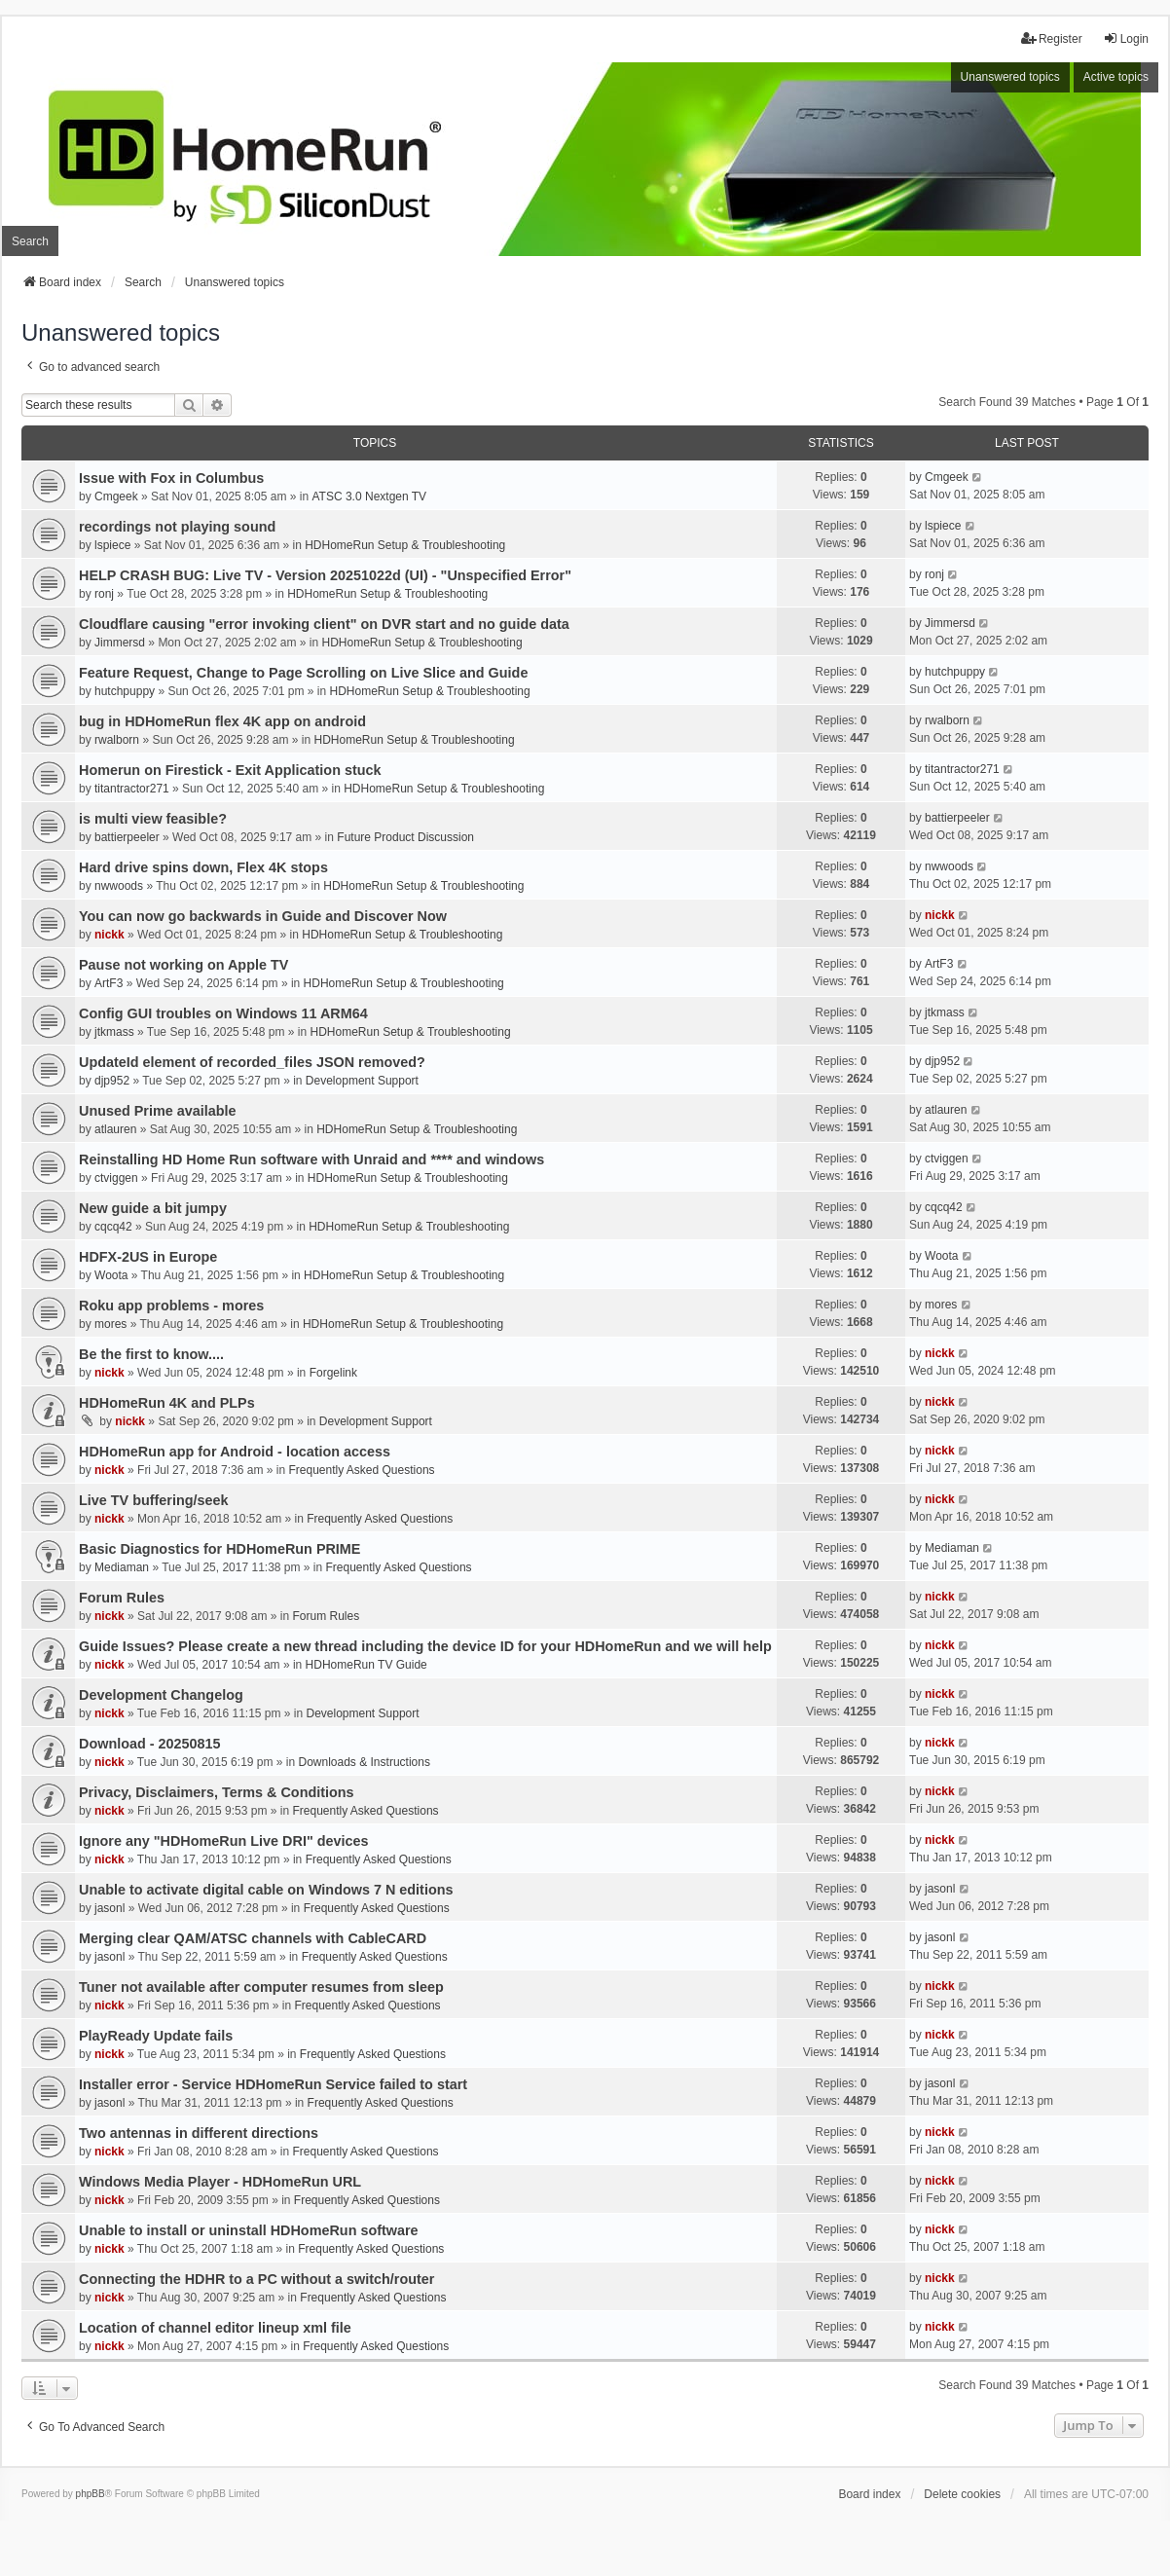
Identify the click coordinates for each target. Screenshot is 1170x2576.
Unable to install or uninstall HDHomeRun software (249, 2230)
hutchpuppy (124, 691)
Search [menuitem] (30, 241)
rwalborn (116, 740)
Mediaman (121, 1567)
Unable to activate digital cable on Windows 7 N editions (266, 1889)
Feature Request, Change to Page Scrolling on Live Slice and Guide (303, 673)
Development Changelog (161, 1695)
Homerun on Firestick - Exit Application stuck (230, 770)
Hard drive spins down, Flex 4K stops (203, 867)
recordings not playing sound (177, 526)
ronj (104, 594)
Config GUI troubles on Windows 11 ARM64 (223, 1013)
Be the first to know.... (151, 1354)
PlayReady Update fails (156, 2035)
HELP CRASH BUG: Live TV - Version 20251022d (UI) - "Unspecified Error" (325, 575)
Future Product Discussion (405, 837)
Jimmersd (119, 642)
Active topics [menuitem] (1116, 77)
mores (110, 1324)
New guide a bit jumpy (153, 1208)
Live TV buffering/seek (154, 1500)
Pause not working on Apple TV (183, 965)
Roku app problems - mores (171, 1305)
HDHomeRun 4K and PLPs (167, 1403)
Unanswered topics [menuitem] (1010, 77)
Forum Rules (122, 1597)
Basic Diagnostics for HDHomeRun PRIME (219, 1549)
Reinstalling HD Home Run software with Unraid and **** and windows (311, 1159)
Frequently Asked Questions (361, 1470)
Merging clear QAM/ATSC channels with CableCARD (252, 1938)
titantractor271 (131, 788)
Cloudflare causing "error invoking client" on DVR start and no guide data (324, 624)
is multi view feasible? (153, 819)
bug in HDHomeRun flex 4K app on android (222, 721)
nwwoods (118, 886)
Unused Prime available (158, 1111)
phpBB (90, 2493)
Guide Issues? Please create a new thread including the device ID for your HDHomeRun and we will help (425, 1646)
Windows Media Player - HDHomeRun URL (220, 2182)
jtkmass (114, 1032)
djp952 (111, 1080)
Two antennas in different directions (198, 2133)
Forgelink (333, 1373)
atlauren (115, 1129)
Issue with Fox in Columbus (171, 478)
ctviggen (116, 1178)
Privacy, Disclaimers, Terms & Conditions (216, 1792)
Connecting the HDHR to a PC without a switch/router (256, 2279)
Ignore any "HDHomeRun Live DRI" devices (224, 1841)
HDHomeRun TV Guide (366, 1665)
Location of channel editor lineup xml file (215, 2328)
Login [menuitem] (1126, 38)
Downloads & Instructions (364, 1762)
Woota (111, 1275)
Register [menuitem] (1051, 38)
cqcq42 (113, 1226)
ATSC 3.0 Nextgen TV (369, 496)
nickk (109, 934)
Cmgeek (116, 496)
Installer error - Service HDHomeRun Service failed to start (273, 2084)
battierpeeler (127, 837)
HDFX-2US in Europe (148, 1257)
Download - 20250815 (150, 1743)
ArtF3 (108, 983)
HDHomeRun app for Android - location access (234, 1451)
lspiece (112, 545)
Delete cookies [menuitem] (962, 2494)
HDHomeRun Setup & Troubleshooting (405, 545)
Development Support (362, 1080)
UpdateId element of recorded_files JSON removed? (252, 1062)
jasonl (109, 1908)
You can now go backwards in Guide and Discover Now (263, 916)
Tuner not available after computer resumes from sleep (261, 1987)
